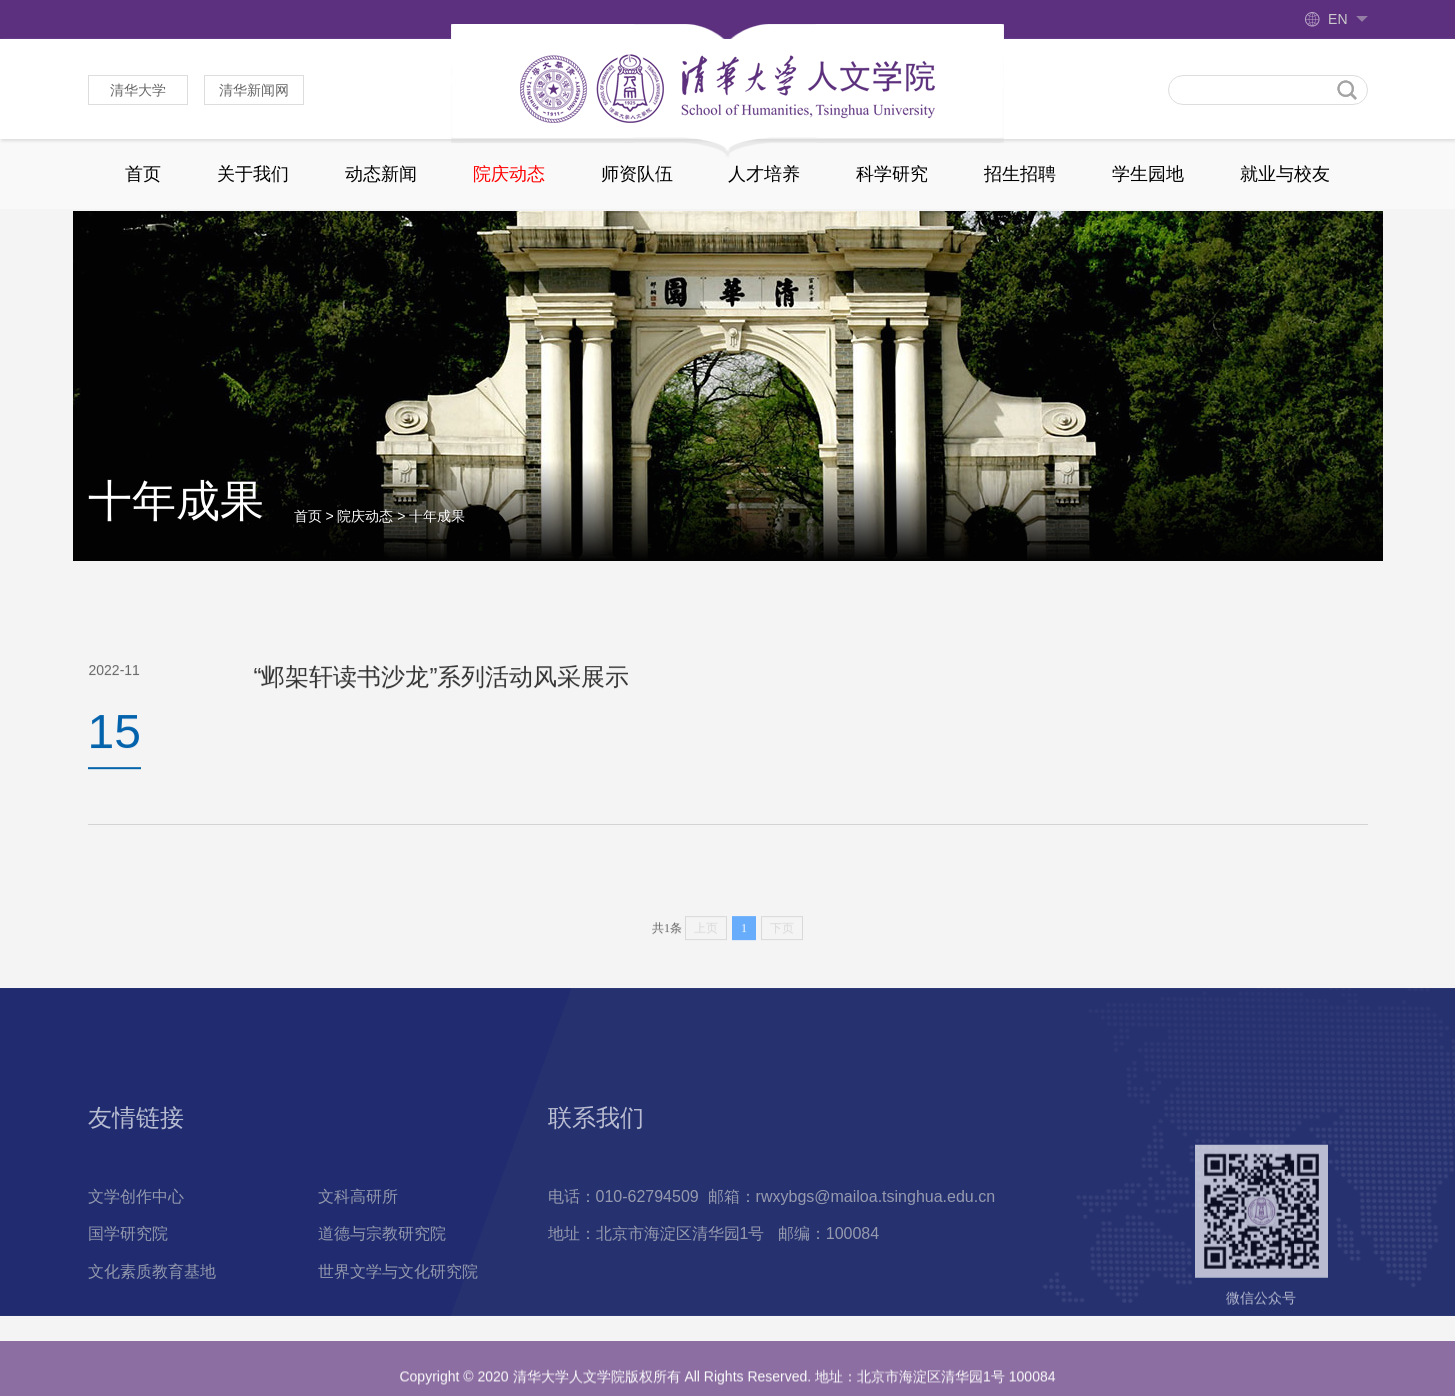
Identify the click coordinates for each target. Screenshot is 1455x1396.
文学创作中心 (136, 1257)
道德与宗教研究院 (382, 1295)
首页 (143, 174)
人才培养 (764, 174)
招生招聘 (1020, 174)
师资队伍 (637, 174)
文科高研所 (358, 1257)
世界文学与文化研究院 (398, 1333)
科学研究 (892, 174)
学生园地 (1148, 174)
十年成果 (437, 530)
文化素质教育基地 (152, 1333)
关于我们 (253, 174)
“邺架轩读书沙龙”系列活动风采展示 (442, 684)
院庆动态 (509, 174)
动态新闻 (381, 174)
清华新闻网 (254, 90)
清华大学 (138, 90)
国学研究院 (128, 1295)
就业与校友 (1285, 174)
